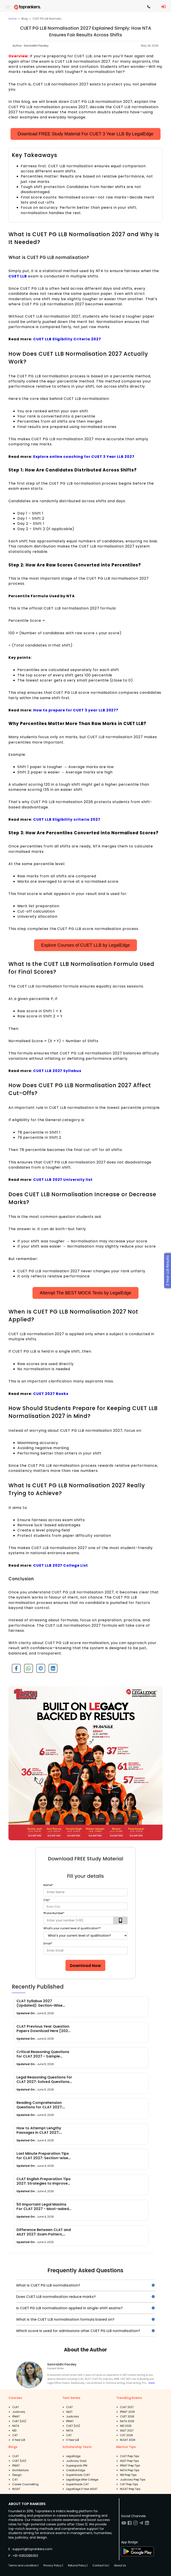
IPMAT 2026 (127, 2412)
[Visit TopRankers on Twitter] (141, 2524)
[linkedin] (51, 1670)
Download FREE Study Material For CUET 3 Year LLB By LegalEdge (85, 133)
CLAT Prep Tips (129, 2456)
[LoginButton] (163, 7)
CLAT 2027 (127, 2407)
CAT (15, 2435)
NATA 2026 (127, 2421)
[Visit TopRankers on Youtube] (123, 2524)
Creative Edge (75, 2470)
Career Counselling (25, 2484)
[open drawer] (8, 7)
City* (46, 1900)
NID (14, 2430)
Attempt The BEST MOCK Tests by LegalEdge (85, 1292)
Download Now (85, 1965)
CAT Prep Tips (129, 2484)
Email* (47, 1943)
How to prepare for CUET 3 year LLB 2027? (75, 710)
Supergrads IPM (76, 2465)
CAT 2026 (126, 2435)
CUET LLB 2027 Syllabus (56, 1070)
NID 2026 (126, 2426)
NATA (15, 2426)
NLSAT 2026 (127, 2440)
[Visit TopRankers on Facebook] (129, 2524)
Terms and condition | (23, 2565)
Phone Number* (53, 1913)
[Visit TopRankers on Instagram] (135, 2524)
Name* (48, 1885)
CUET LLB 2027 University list (63, 1179)
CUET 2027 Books (50, 1393)
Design (17, 2475)
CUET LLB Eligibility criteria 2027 (66, 819)
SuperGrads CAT (77, 2484)
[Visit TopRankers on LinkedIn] (147, 2524)
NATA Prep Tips (129, 2470)
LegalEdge (73, 2456)
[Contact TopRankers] (149, 7)
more (152, 2382)
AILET (69, 2412)
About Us (120, 2565)
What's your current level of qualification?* (72, 1928)
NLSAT (16, 2489)
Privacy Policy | (53, 2565)
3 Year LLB (18, 2440)
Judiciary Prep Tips (132, 2479)
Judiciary (18, 2412)
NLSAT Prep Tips (130, 2489)
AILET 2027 (127, 2430)
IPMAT (16, 2416)
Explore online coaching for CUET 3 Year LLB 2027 (83, 456)
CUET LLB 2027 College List (60, 1565)
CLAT (15, 2407)
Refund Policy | (78, 2565)
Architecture (20, 2470)
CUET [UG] (19, 2421)
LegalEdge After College (82, 2479)
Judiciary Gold (76, 2461)
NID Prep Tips (128, 2475)
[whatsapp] (27, 1670)
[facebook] (14, 1670)
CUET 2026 (127, 2416)
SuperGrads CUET (78, 2475)
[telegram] (39, 1670)
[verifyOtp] (120, 1920)
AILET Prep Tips (129, 2461)
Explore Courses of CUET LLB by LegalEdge (85, 945)
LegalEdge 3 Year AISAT (82, 2489)
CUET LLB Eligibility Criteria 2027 (67, 339)
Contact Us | (100, 2565)
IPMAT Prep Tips (130, 2465)
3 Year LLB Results (167, 1270)
